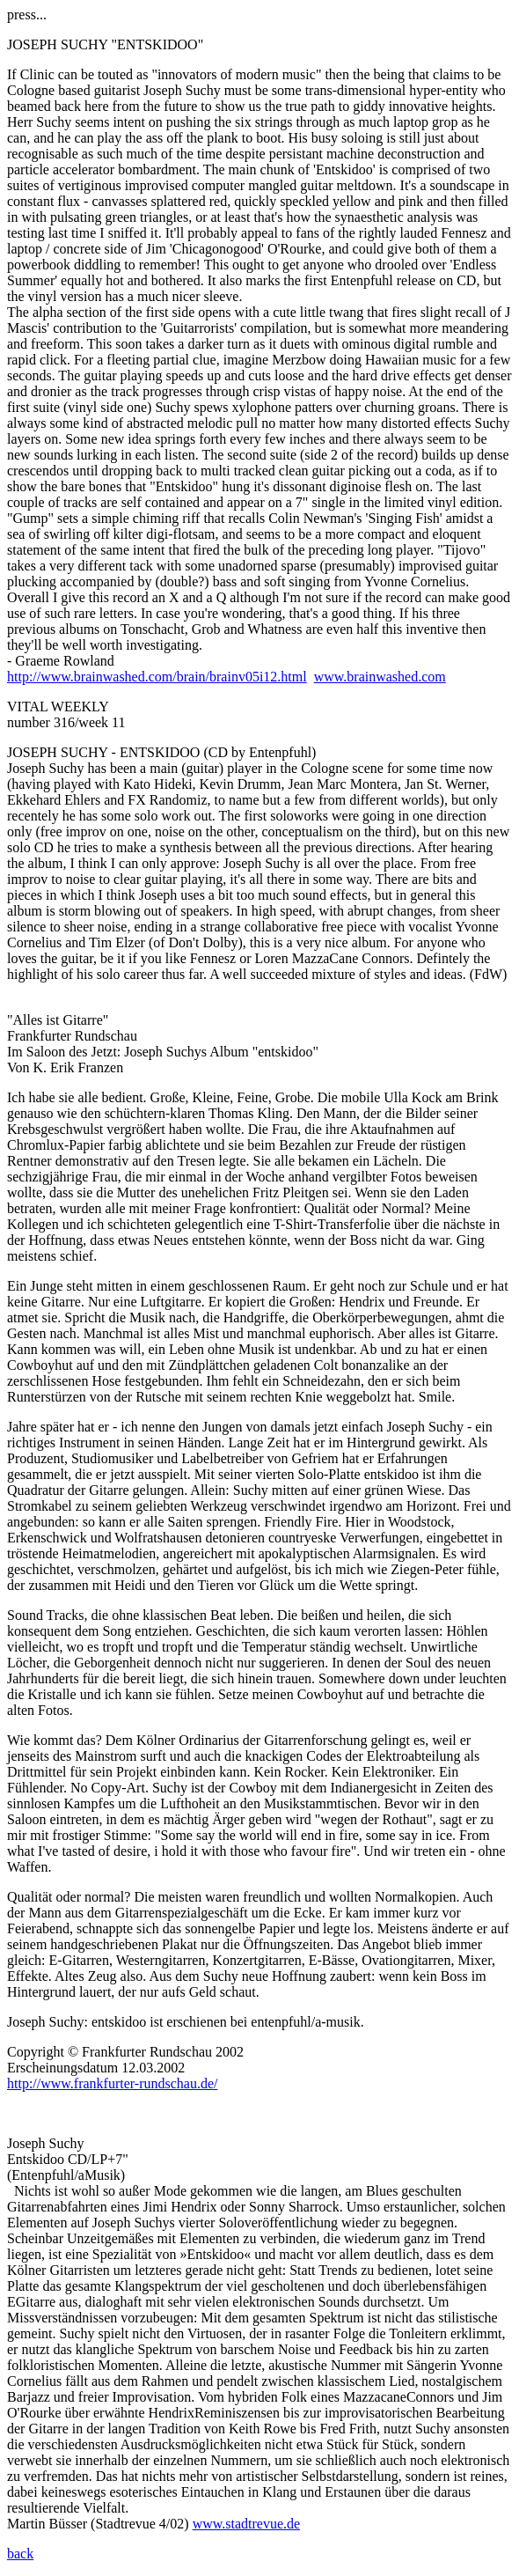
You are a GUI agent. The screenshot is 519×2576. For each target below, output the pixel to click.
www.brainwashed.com (380, 676)
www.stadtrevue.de (246, 2523)
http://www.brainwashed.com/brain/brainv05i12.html (157, 676)
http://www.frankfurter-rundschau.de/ (112, 2083)
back (20, 2553)
